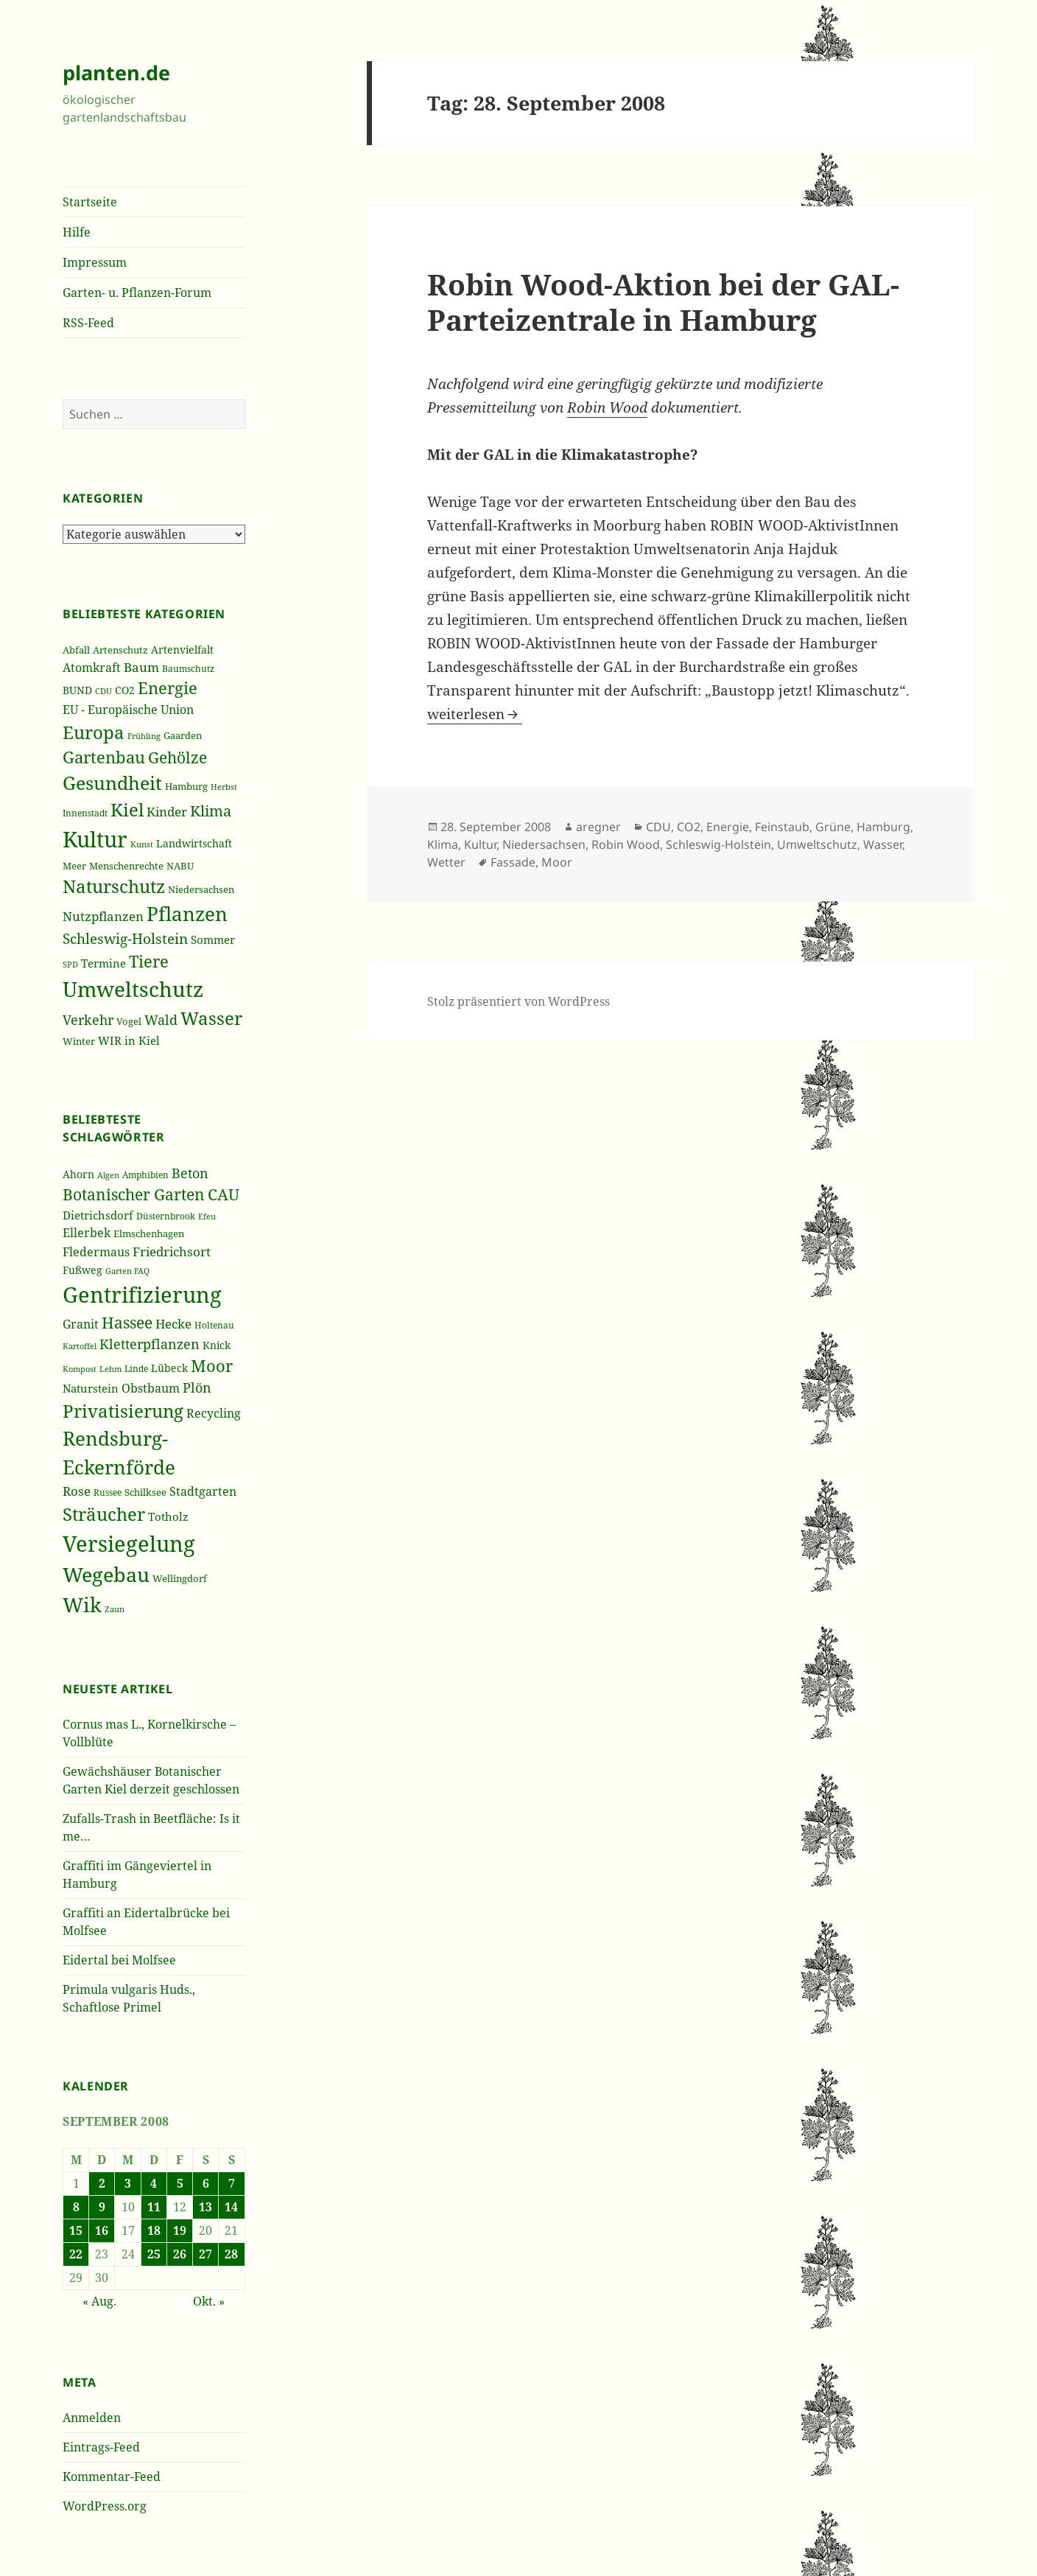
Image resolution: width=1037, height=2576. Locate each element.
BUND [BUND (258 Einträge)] (77, 690)
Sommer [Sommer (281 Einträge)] (213, 939)
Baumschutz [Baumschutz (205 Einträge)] (188, 668)
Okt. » (209, 2301)
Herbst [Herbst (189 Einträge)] (224, 786)
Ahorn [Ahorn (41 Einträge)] (78, 1174)
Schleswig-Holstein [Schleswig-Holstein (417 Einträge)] (125, 938)
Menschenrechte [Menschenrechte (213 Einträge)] (126, 866)
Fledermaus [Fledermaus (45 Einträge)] (96, 1252)
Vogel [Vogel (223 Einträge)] (128, 1021)
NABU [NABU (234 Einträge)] (180, 865)
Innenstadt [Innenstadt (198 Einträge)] (85, 813)
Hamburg (883, 827)
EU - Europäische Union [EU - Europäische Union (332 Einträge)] (128, 709)
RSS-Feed (88, 323)
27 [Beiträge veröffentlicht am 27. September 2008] (205, 2254)
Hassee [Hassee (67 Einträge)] (127, 1322)
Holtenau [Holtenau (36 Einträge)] (214, 1325)
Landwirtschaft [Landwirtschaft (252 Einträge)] (194, 843)
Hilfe (77, 232)
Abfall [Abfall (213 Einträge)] (76, 650)
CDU (658, 827)
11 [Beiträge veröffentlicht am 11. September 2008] (154, 2207)
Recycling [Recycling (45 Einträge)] (213, 1413)
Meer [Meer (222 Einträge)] (74, 865)
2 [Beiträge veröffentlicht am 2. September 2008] (102, 2183)
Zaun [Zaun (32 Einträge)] (114, 1609)
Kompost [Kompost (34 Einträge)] (79, 1368)
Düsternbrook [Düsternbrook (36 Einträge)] (165, 1216)
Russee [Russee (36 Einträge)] (108, 1492)
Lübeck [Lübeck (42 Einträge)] (169, 1368)
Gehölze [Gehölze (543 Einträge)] (177, 757)
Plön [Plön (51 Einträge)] (197, 1387)
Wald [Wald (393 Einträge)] (160, 1020)
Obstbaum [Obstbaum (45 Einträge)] (151, 1388)
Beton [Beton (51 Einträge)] (190, 1173)
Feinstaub (782, 827)
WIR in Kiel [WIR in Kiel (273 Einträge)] (129, 1040)
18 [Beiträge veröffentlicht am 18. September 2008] (154, 2230)
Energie (727, 827)
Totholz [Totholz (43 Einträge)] (168, 1516)
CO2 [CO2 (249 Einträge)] (125, 690)
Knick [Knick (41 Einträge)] (217, 1345)
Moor (556, 862)
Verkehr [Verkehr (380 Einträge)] (88, 1020)
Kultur (480, 844)
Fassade (513, 862)
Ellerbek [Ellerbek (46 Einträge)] (86, 1233)
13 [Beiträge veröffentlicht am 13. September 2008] (205, 2207)
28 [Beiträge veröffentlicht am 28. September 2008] (231, 2254)
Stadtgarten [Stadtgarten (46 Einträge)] (202, 1491)
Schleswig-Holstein (718, 844)
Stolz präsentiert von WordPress (518, 1001)
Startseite (90, 202)
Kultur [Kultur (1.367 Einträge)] (95, 839)
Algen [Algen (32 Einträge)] (108, 1175)
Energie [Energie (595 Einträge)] (167, 688)
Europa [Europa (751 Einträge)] (93, 732)
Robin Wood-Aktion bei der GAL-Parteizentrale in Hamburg (663, 302)
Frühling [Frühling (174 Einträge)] (144, 736)
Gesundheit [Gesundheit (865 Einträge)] (112, 782)
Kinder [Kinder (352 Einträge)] (167, 811)
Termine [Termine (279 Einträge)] (103, 963)
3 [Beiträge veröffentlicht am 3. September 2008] (127, 2183)
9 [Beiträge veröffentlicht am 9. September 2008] (102, 2207)
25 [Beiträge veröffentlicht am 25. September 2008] (154, 2254)
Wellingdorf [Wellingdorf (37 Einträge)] (179, 1578)
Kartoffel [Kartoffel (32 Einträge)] (79, 1346)
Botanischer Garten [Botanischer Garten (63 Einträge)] (134, 1194)
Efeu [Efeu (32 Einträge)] (207, 1216)
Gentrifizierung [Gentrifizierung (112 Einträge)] (142, 1294)
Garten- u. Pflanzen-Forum (137, 292)
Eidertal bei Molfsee (119, 1960)
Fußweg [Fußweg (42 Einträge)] (82, 1270)
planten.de (116, 72)
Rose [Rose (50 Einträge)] (77, 1491)
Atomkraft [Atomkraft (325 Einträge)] (92, 667)
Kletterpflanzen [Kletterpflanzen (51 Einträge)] (149, 1344)
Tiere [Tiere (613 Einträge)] (149, 961)
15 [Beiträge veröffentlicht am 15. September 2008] (75, 2230)
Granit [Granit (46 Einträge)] (81, 1324)
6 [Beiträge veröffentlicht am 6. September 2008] (206, 2183)
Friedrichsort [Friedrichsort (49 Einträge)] (172, 1251)
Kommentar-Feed (112, 2476)
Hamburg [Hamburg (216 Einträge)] (186, 786)
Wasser (882, 844)
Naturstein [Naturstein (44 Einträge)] (91, 1388)
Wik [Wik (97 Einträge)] (82, 1604)
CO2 (688, 827)
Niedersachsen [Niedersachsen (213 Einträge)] (201, 889)
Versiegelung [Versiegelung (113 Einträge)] (129, 1543)
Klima (442, 844)
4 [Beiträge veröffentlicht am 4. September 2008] (153, 2183)
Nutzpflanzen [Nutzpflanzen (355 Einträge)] (103, 916)
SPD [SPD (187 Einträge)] (70, 964)
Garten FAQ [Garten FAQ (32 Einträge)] (127, 1271)
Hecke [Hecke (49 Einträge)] (173, 1323)
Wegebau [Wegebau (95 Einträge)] (106, 1574)
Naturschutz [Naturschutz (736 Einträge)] (114, 886)
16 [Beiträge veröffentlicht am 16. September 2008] (101, 2230)
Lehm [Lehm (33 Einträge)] (110, 1368)
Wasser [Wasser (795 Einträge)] (211, 1018)
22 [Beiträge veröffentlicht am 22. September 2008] (75, 2254)
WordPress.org (105, 2506)
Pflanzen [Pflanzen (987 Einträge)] (187, 913)
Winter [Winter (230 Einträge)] (79, 1041)
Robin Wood (607, 407)
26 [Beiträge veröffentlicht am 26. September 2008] (179, 2254)
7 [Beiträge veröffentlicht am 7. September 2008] (231, 2183)
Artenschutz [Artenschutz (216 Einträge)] (120, 650)
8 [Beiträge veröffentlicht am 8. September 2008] (76, 2207)
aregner (598, 827)
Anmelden (92, 2417)
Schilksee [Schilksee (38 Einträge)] (145, 1492)
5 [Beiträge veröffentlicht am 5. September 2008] (180, 2183)
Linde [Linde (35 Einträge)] (136, 1368)
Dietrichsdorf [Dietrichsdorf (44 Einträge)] (98, 1215)
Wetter (446, 862)
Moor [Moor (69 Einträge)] (212, 1365)
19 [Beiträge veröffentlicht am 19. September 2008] (179, 2230)
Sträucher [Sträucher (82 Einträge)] (104, 1514)
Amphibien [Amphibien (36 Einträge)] (145, 1175)
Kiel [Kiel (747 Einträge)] (127, 810)
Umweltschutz (817, 844)
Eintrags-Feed (101, 2447)
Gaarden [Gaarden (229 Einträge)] (183, 735)
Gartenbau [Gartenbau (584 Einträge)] (104, 757)
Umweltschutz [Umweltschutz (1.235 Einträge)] (133, 989)
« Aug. (99, 2301)
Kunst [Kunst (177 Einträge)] (141, 844)
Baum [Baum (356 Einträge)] (141, 667)
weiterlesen (474, 714)
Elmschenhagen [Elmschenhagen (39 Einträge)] (148, 1233)
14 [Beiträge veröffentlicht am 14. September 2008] (231, 2207)
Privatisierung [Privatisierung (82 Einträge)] (123, 1411)
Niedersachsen (544, 844)
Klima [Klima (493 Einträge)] (210, 811)
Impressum (95, 262)
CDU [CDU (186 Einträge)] (103, 690)
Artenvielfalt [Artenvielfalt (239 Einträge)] (182, 650)
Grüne (833, 827)
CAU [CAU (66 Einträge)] (223, 1194)
